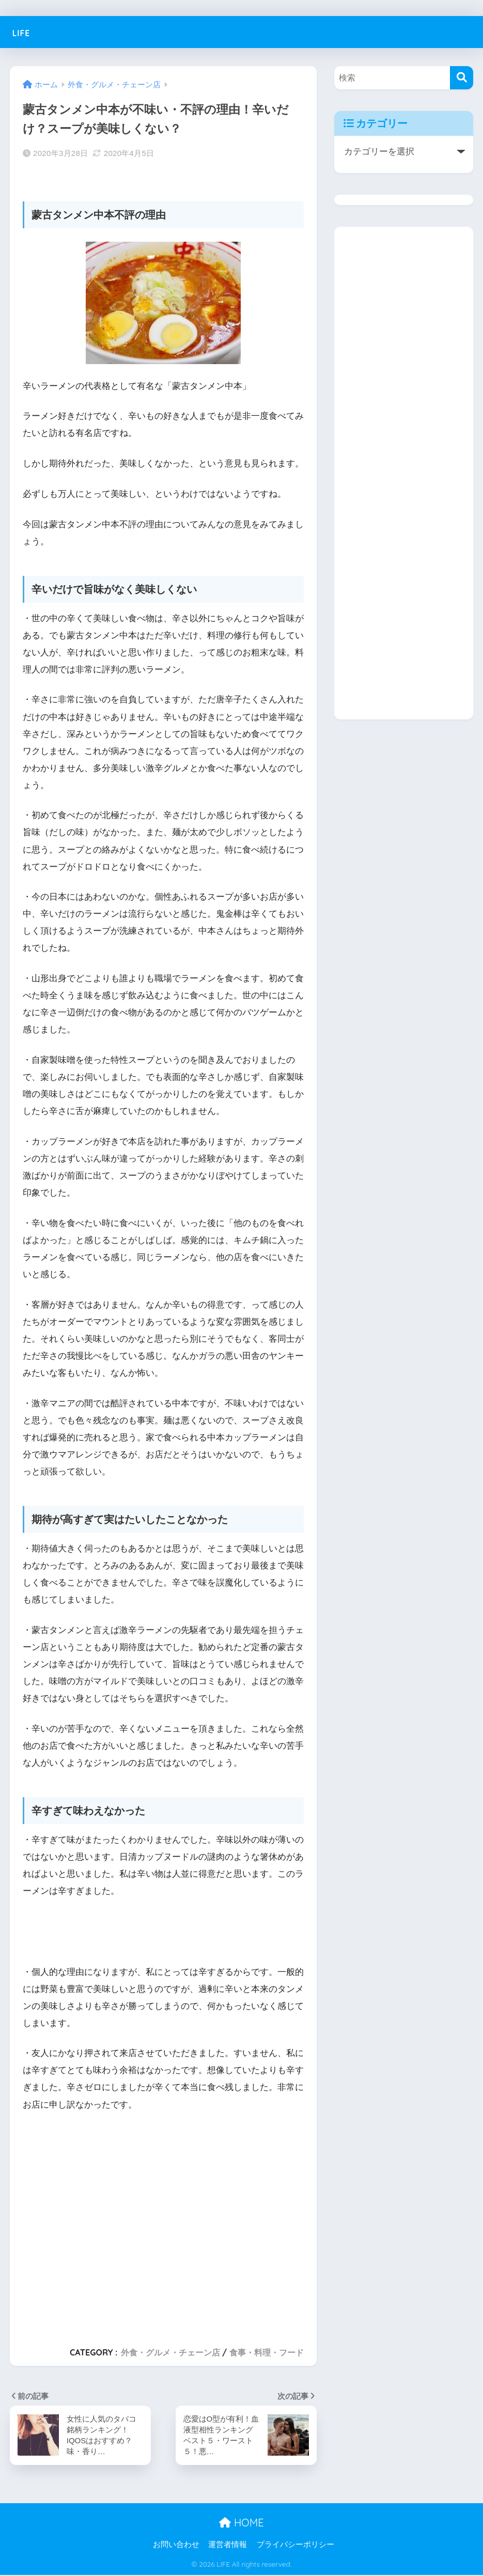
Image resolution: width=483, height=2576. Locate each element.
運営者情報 (227, 2545)
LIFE (25, 31)
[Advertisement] (163, 2224)
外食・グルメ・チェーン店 (170, 2352)
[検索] (461, 77)
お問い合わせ (176, 2545)
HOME (241, 2523)
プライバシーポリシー (295, 2545)
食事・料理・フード (266, 2352)
